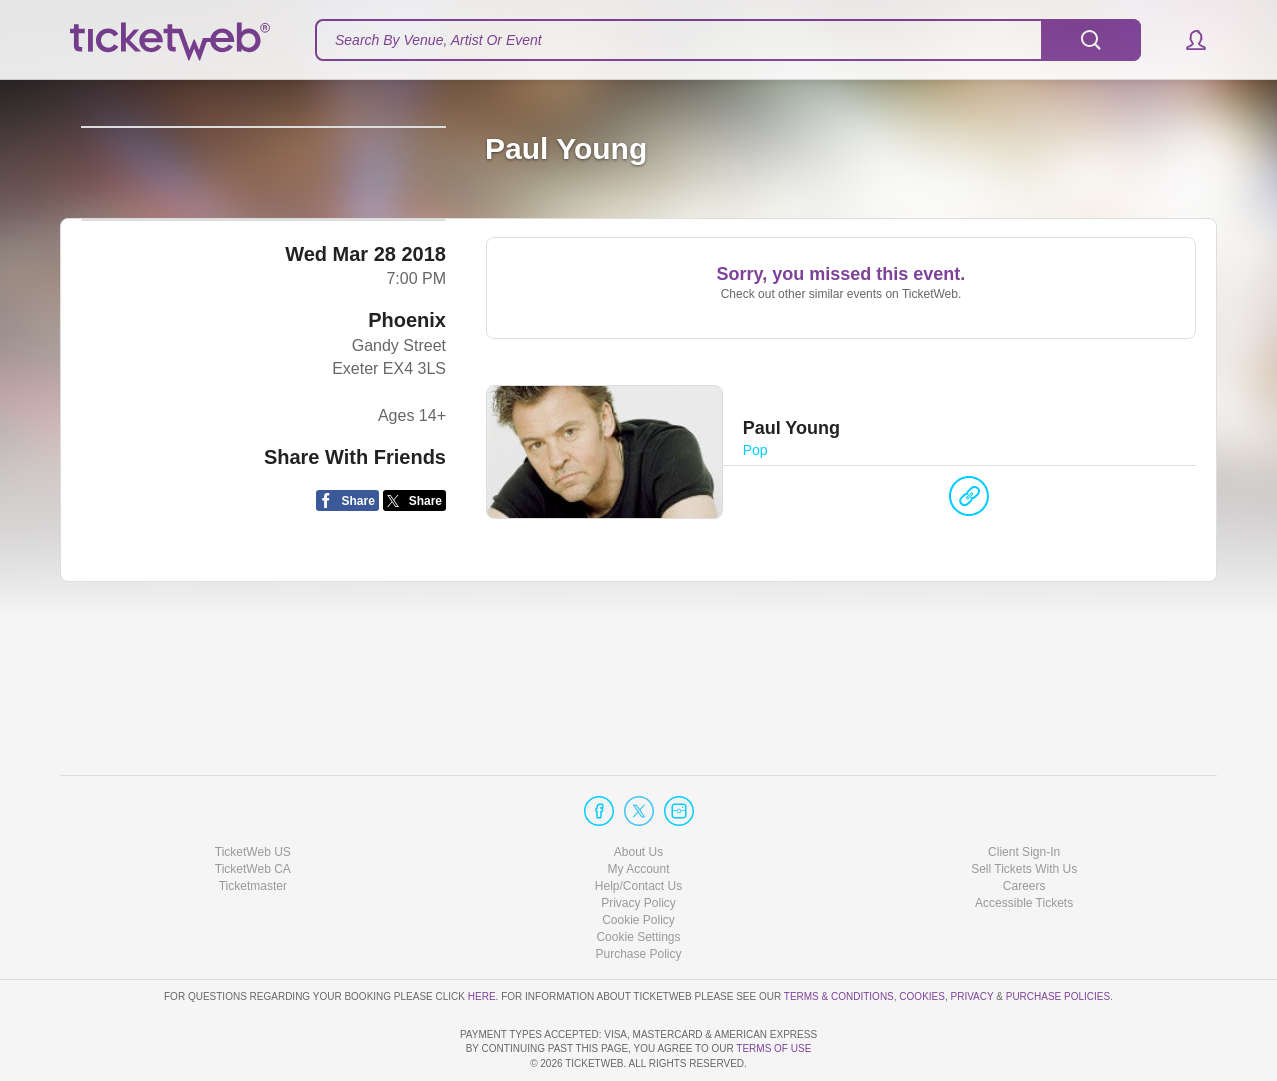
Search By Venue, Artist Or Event (438, 40)
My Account (638, 812)
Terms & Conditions (839, 938)
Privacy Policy (638, 846)
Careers (1024, 829)
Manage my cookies (638, 880)
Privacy (972, 938)
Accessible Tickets (1024, 846)
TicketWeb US (253, 794)
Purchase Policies (1058, 938)
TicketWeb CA (253, 812)
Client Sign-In (1024, 794)
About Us (638, 794)
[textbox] (728, 40)
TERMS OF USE (773, 1048)
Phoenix (407, 469)
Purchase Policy (638, 897)
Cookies (922, 938)
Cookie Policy (638, 863)
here (482, 938)
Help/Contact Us (638, 829)
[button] (1186, 40)
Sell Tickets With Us (1024, 812)
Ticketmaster (253, 829)
